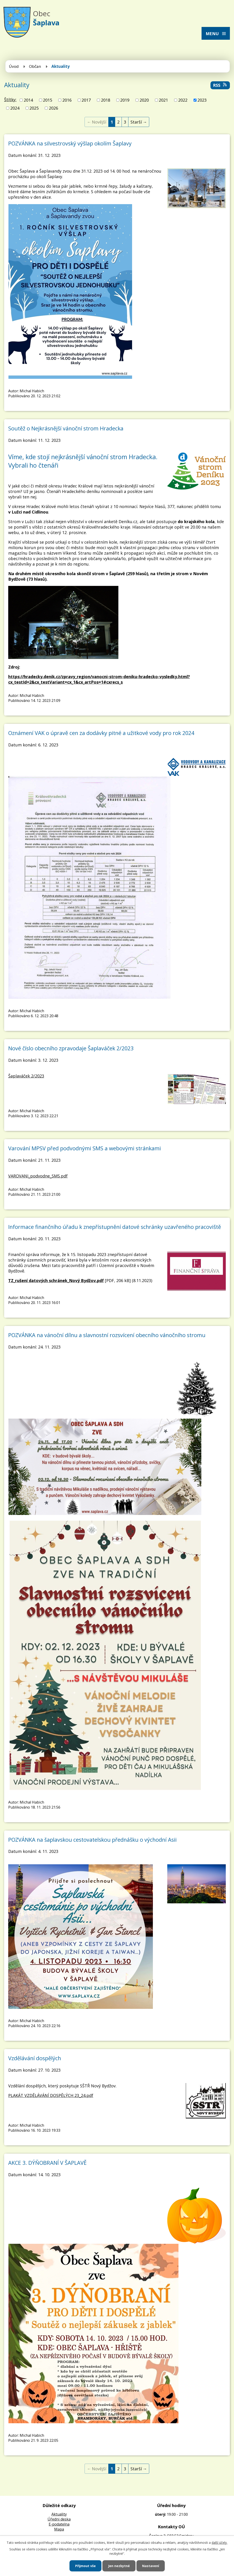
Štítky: (10, 99)
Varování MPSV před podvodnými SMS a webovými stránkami (84, 1148)
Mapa (59, 2529)
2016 (67, 100)
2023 (202, 100)
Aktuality (59, 2514)
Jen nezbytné (119, 2566)
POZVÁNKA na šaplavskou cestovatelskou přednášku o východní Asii (92, 1839)
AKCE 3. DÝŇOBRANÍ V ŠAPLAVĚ (47, 2162)
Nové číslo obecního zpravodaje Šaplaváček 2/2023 (70, 1048)
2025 (34, 108)
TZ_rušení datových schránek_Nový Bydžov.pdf (56, 1280)
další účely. (219, 2542)
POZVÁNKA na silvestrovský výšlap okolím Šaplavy (70, 143)
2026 (53, 108)
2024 (14, 108)
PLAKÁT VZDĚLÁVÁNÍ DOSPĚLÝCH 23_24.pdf (50, 2095)
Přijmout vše (85, 2566)
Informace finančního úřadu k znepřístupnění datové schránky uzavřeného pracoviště (114, 1226)
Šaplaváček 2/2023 (26, 1076)
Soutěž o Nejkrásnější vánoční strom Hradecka (65, 428)
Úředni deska (59, 2519)
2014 (28, 100)
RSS (220, 85)
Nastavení (150, 2566)
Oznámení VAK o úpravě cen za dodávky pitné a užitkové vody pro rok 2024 (101, 733)
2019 (124, 100)
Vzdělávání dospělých (34, 2058)
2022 (182, 100)
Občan (35, 66)
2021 (163, 100)
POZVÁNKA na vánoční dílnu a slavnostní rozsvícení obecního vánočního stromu (106, 1335)
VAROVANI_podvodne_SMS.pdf (38, 1176)
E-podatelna (59, 2524)
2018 (105, 100)
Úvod (14, 66)
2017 (86, 100)
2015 (47, 100)
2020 (144, 100)
